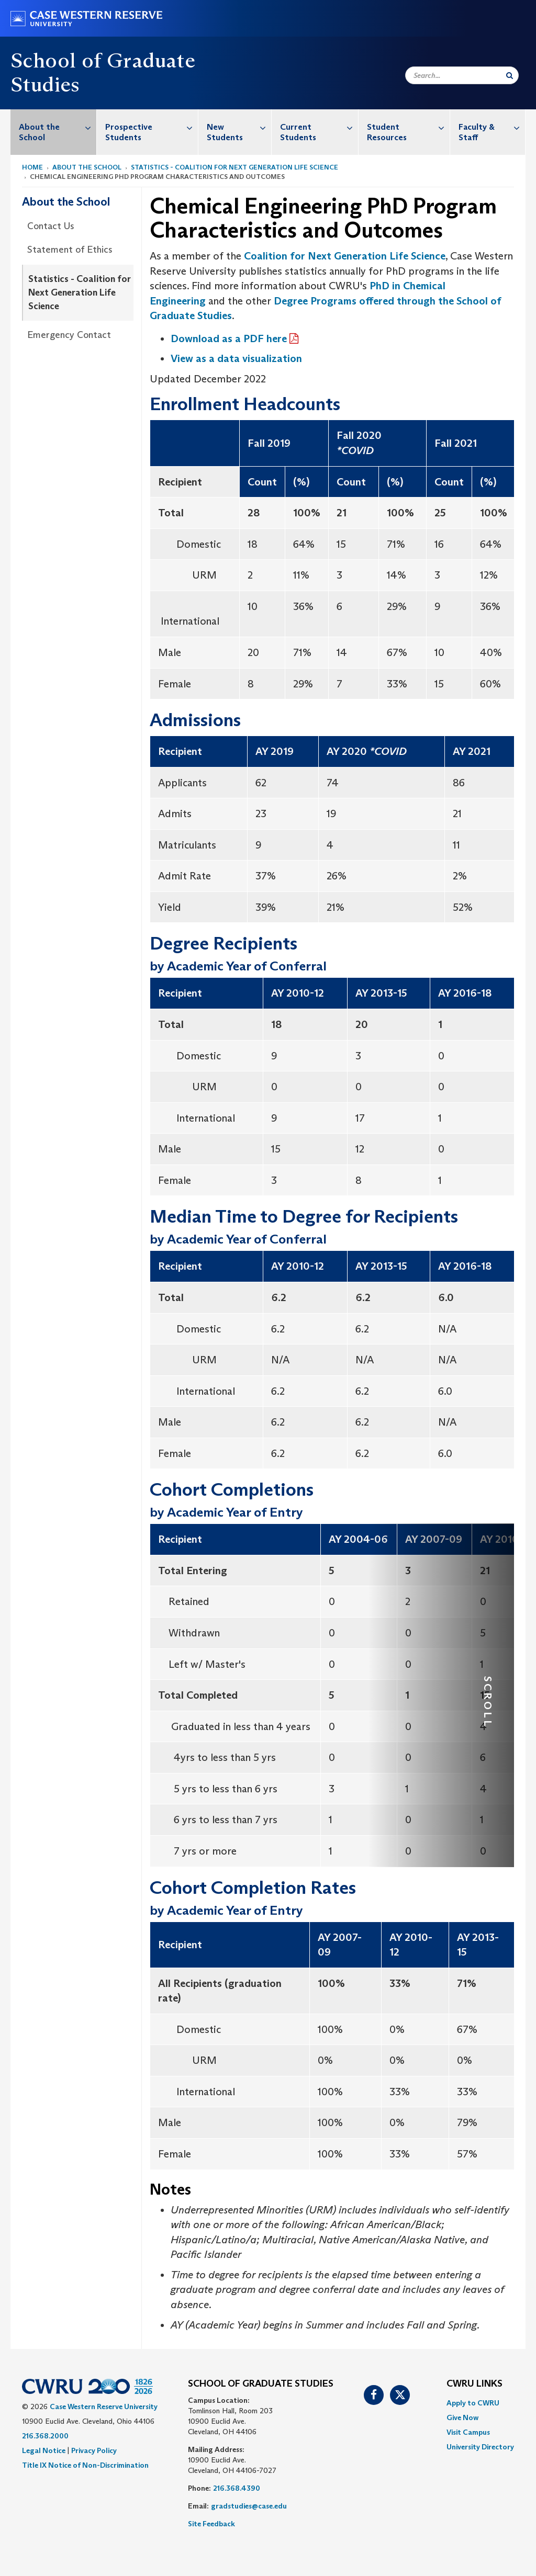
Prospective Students (151, 126)
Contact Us (50, 226)
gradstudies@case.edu (249, 2506)
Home (32, 167)
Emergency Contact (69, 335)
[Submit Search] (509, 75)
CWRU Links (474, 2384)
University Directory (480, 2446)
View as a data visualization (236, 358)
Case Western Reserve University (104, 2406)
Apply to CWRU (472, 2403)
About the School (57, 126)
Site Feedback (211, 2523)
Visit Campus (468, 2432)
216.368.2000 (45, 2436)
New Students (239, 126)
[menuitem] (53, 132)
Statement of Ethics (70, 249)
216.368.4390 (236, 2488)
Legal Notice (43, 2450)
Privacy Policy (94, 2450)
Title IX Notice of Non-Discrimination (85, 2465)
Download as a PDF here (229, 338)
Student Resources (408, 126)
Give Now (462, 2417)
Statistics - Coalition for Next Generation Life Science (234, 167)
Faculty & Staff (492, 126)
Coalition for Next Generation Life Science (344, 256)
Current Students (319, 126)
